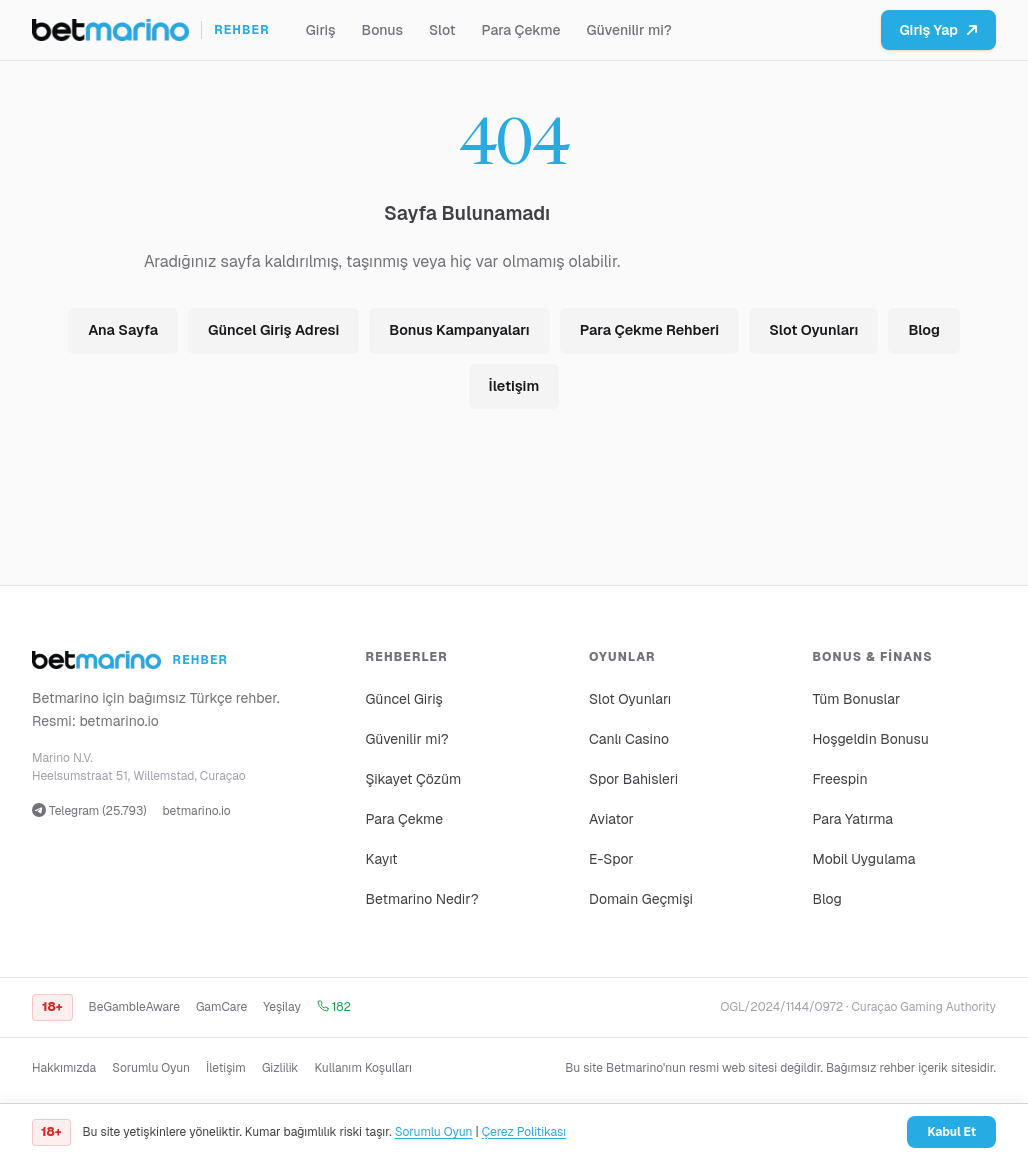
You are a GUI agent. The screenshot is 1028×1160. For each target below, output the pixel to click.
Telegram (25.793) (89, 811)
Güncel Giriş (404, 699)
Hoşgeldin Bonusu (871, 739)
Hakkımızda (64, 1068)
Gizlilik (280, 1068)
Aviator (611, 819)
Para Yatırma (853, 819)
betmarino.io (119, 721)
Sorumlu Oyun (151, 1068)
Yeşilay (282, 1007)
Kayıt (382, 859)
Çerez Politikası (524, 1132)
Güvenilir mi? (629, 30)
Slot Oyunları (813, 330)
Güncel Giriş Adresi (273, 330)
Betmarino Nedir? (422, 899)
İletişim (514, 386)
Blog (923, 330)
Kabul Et (951, 1132)
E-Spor (611, 859)
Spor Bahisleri (633, 779)
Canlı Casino (629, 739)
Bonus (382, 30)
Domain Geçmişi (641, 899)
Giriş (321, 30)
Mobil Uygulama (864, 859)
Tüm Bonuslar (857, 699)
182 (334, 1007)
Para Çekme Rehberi (649, 330)
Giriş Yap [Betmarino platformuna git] (938, 30)
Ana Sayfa (123, 330)
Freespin (840, 779)
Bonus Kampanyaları (459, 330)
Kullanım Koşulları (362, 1068)
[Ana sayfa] (151, 30)
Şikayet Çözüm (414, 779)
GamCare (221, 1007)
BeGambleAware (134, 1007)
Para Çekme (521, 30)
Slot (442, 30)
